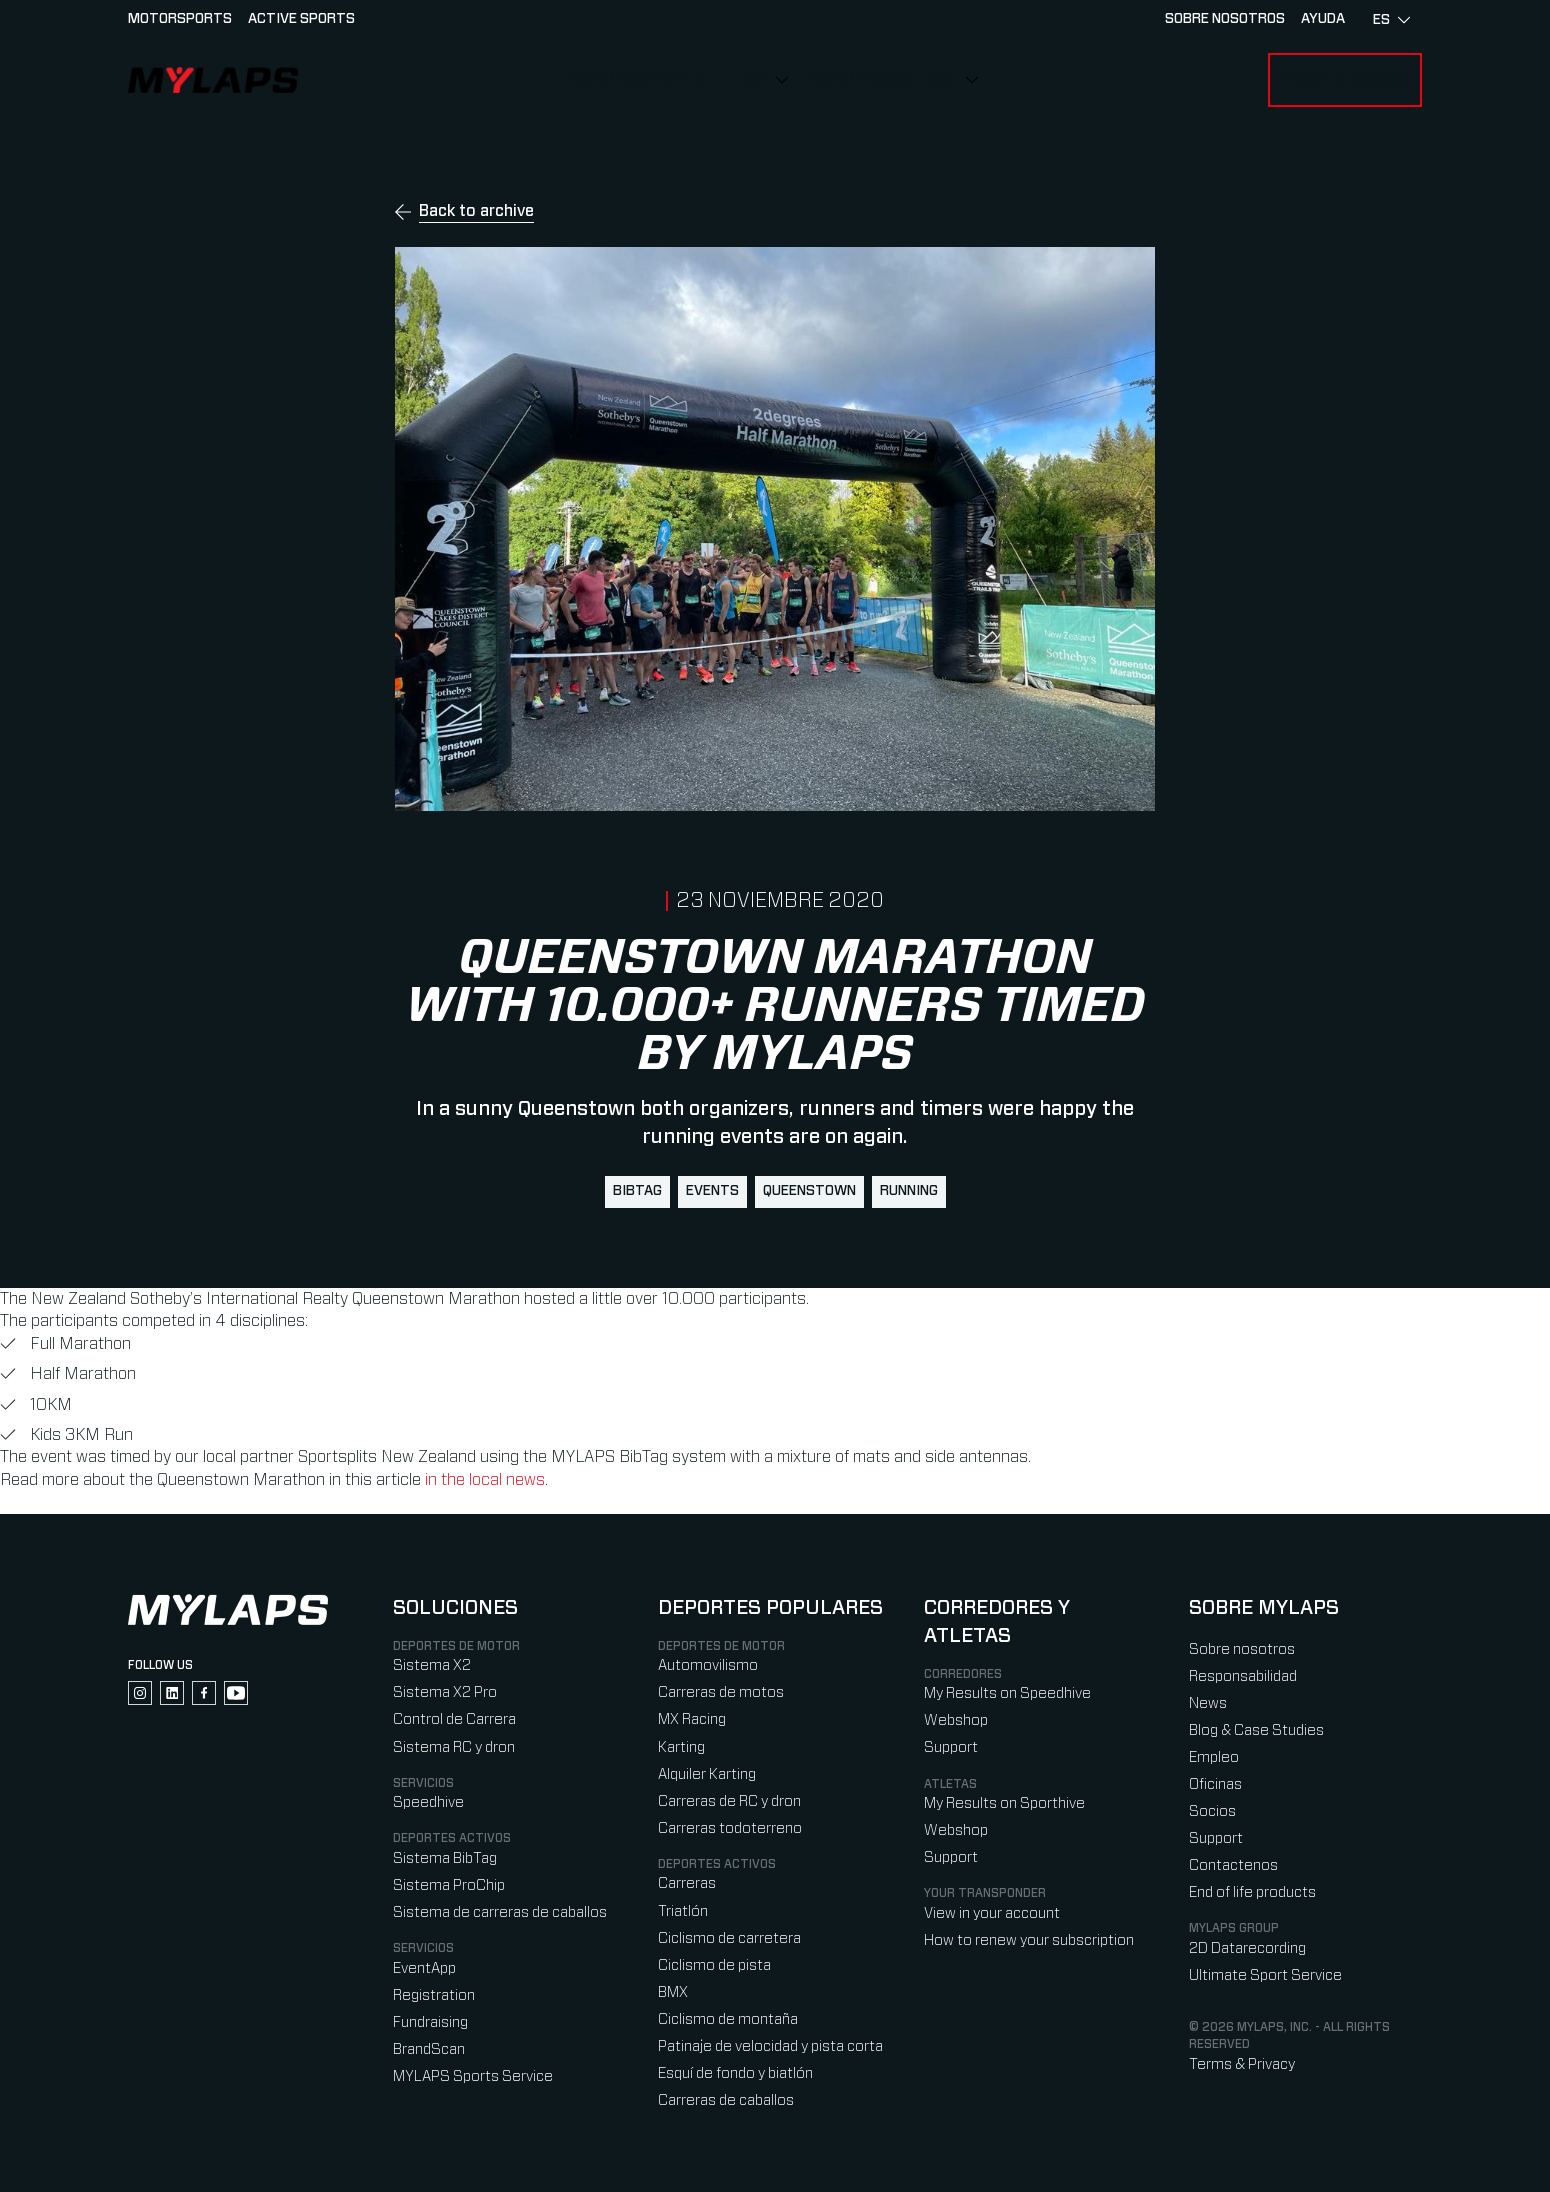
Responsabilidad (1243, 1676)
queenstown (809, 1191)
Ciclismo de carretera (729, 1938)
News (1208, 1703)
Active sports (301, 19)
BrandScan (429, 2049)
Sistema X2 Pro (445, 1692)
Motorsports (180, 19)
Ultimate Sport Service (1265, 1975)
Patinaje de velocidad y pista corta (770, 2046)
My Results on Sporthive (1004, 1803)
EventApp (424, 1968)
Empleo (1214, 1757)
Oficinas (1215, 1784)
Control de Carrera (454, 1719)
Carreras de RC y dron (729, 1801)
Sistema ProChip (449, 1885)
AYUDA (1323, 19)
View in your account (992, 1913)
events (712, 1191)
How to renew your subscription (1029, 1940)
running (909, 1191)
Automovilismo (708, 1665)
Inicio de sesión (1345, 80)
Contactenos (1233, 1865)
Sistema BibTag (445, 1858)
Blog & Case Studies (1256, 1730)
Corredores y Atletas (668, 80)
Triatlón (683, 1911)
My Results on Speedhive (1007, 1693)
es (1391, 20)
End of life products (1252, 1892)
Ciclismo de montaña (728, 2019)
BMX (673, 1992)
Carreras (687, 1883)
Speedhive (428, 1802)
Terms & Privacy (1242, 2064)
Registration (434, 1995)
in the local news (485, 1480)
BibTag (637, 1191)
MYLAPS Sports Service (473, 2076)
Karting (681, 1747)
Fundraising (430, 2022)
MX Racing (692, 1719)
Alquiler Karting (707, 1774)
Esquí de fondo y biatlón (735, 2073)
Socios (1212, 1811)
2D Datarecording (1247, 1948)
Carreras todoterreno (730, 1828)
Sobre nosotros (883, 80)
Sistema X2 (432, 1665)
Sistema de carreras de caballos (500, 1912)
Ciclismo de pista (714, 1965)
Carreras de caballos (726, 2100)
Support (951, 1747)
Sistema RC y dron (454, 1747)
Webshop (956, 1720)
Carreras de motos (721, 1692)
